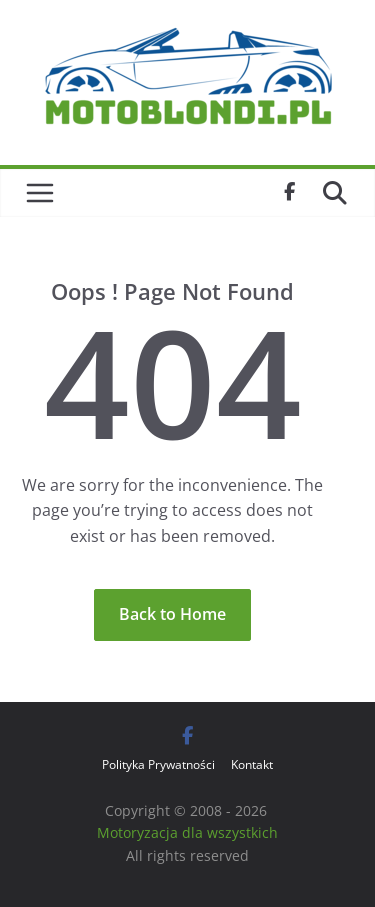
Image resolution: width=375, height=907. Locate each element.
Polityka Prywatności (158, 764)
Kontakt (252, 764)
